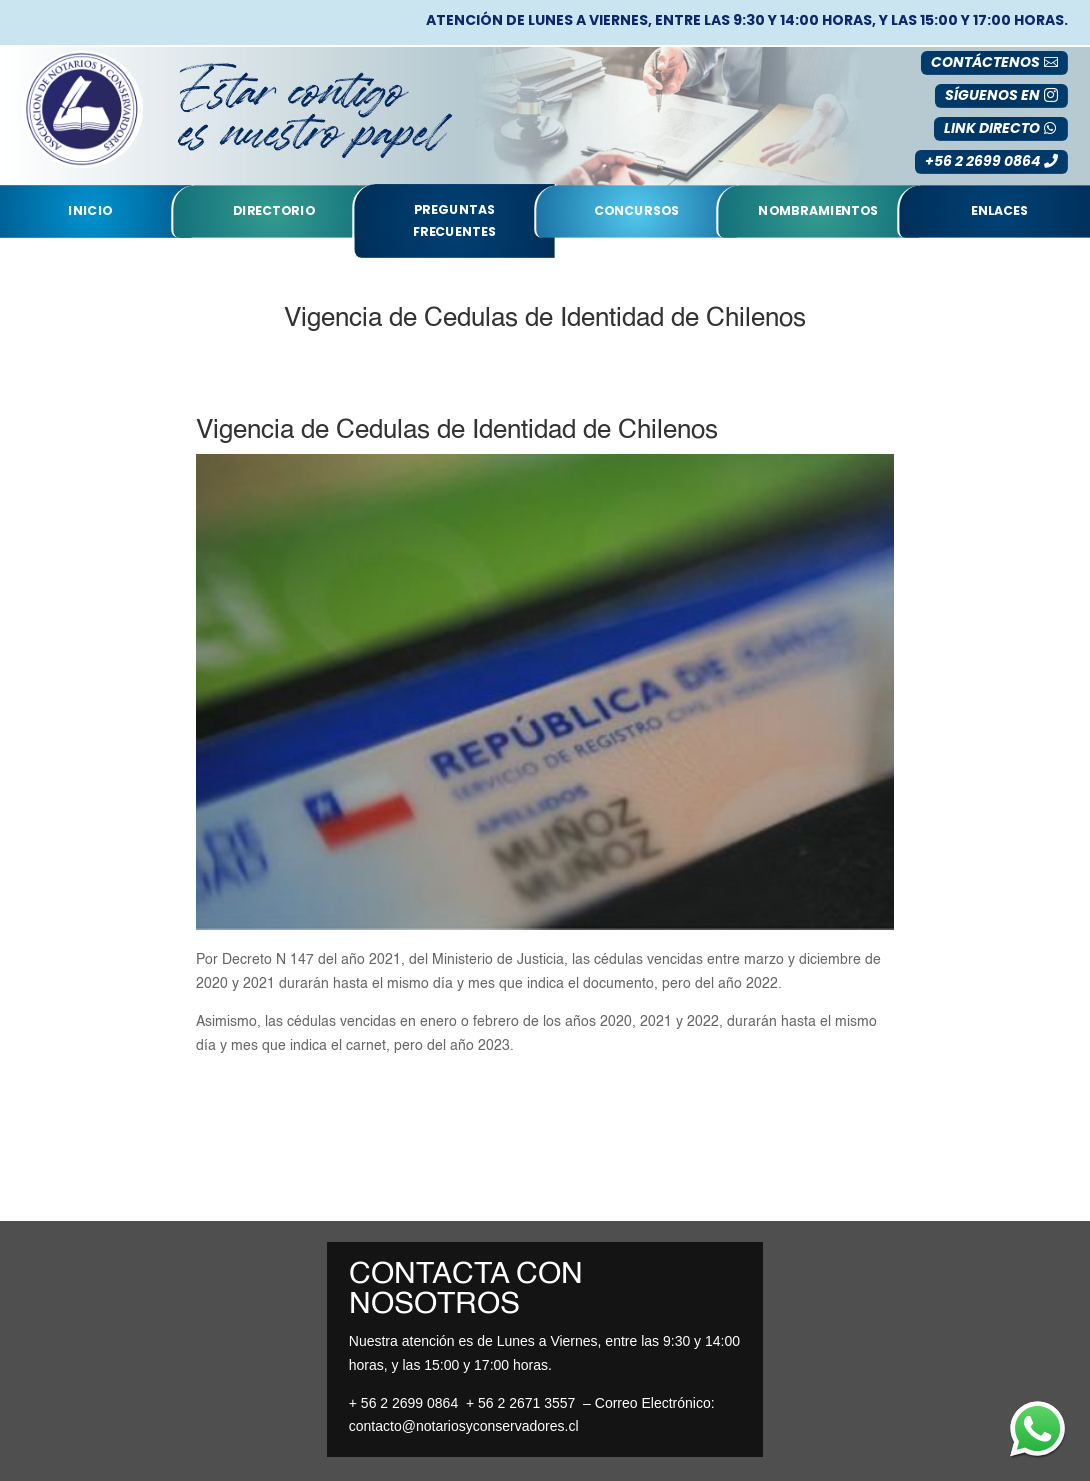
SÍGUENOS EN (992, 95)
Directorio (274, 211)
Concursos (636, 211)
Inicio (90, 211)
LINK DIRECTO (992, 128)
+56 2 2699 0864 (982, 161)
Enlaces (999, 211)
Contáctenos (985, 62)
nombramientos (818, 211)
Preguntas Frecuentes (454, 220)
